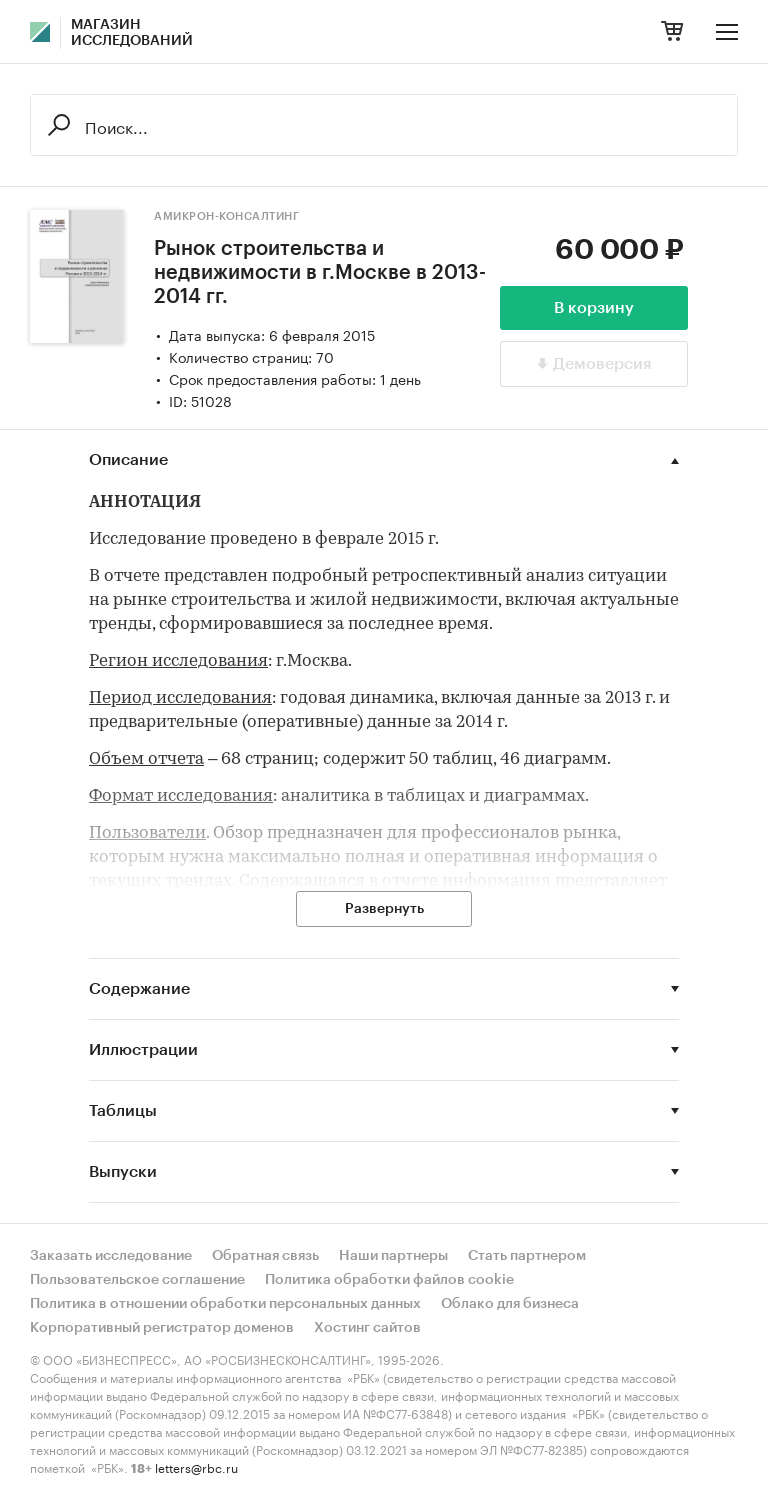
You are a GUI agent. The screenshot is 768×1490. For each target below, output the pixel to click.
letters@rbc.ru (196, 1466)
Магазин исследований (132, 33)
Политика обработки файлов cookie (389, 1280)
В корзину (594, 308)
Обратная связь (265, 1256)
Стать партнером (527, 1256)
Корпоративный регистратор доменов (162, 1328)
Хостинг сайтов (367, 1328)
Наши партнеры (393, 1256)
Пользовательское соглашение (137, 1280)
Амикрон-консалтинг (226, 216)
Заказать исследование (111, 1256)
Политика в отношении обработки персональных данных (225, 1304)
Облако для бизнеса (510, 1304)
